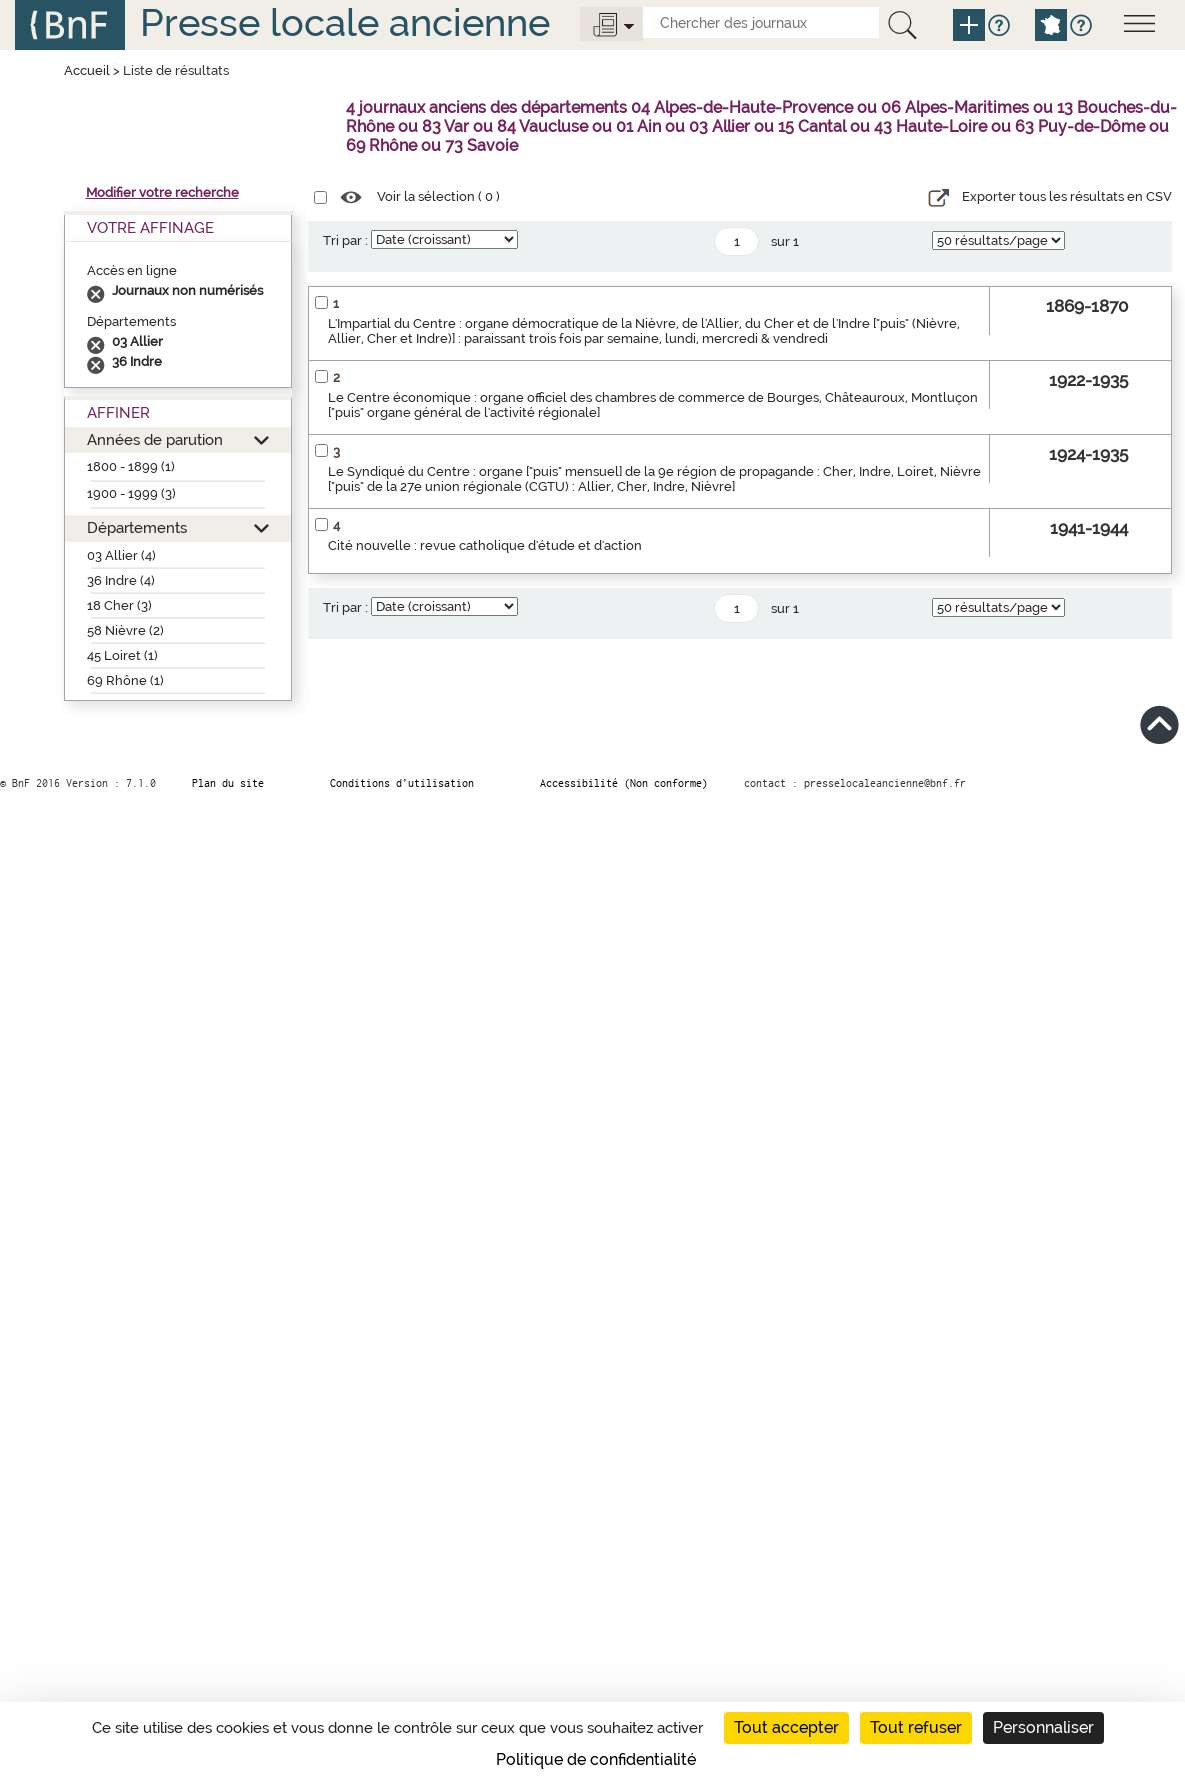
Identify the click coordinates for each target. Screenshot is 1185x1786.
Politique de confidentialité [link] (596, 1759)
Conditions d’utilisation (402, 783)
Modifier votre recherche (162, 192)
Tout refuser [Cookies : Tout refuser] (916, 1727)
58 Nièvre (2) (125, 630)
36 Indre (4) (121, 580)
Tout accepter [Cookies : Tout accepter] (786, 1727)
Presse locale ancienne (345, 22)
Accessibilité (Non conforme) (624, 783)
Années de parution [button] (155, 439)
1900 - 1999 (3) (131, 493)
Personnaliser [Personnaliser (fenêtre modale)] (1043, 1727)
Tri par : (345, 240)
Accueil (87, 70)
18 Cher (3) (119, 605)
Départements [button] (137, 527)
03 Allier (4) (121, 555)
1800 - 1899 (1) (131, 466)
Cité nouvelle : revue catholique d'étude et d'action (485, 545)
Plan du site (228, 783)
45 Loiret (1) (122, 655)
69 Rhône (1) (125, 680)
